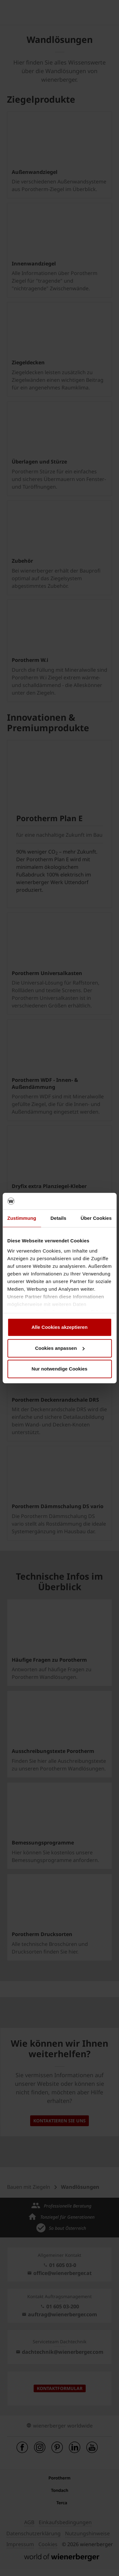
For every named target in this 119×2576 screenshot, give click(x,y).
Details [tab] (58, 1218)
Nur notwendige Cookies (60, 1368)
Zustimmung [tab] (21, 1218)
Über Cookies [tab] (96, 1218)
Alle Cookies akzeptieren (59, 1327)
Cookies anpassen (59, 1348)
